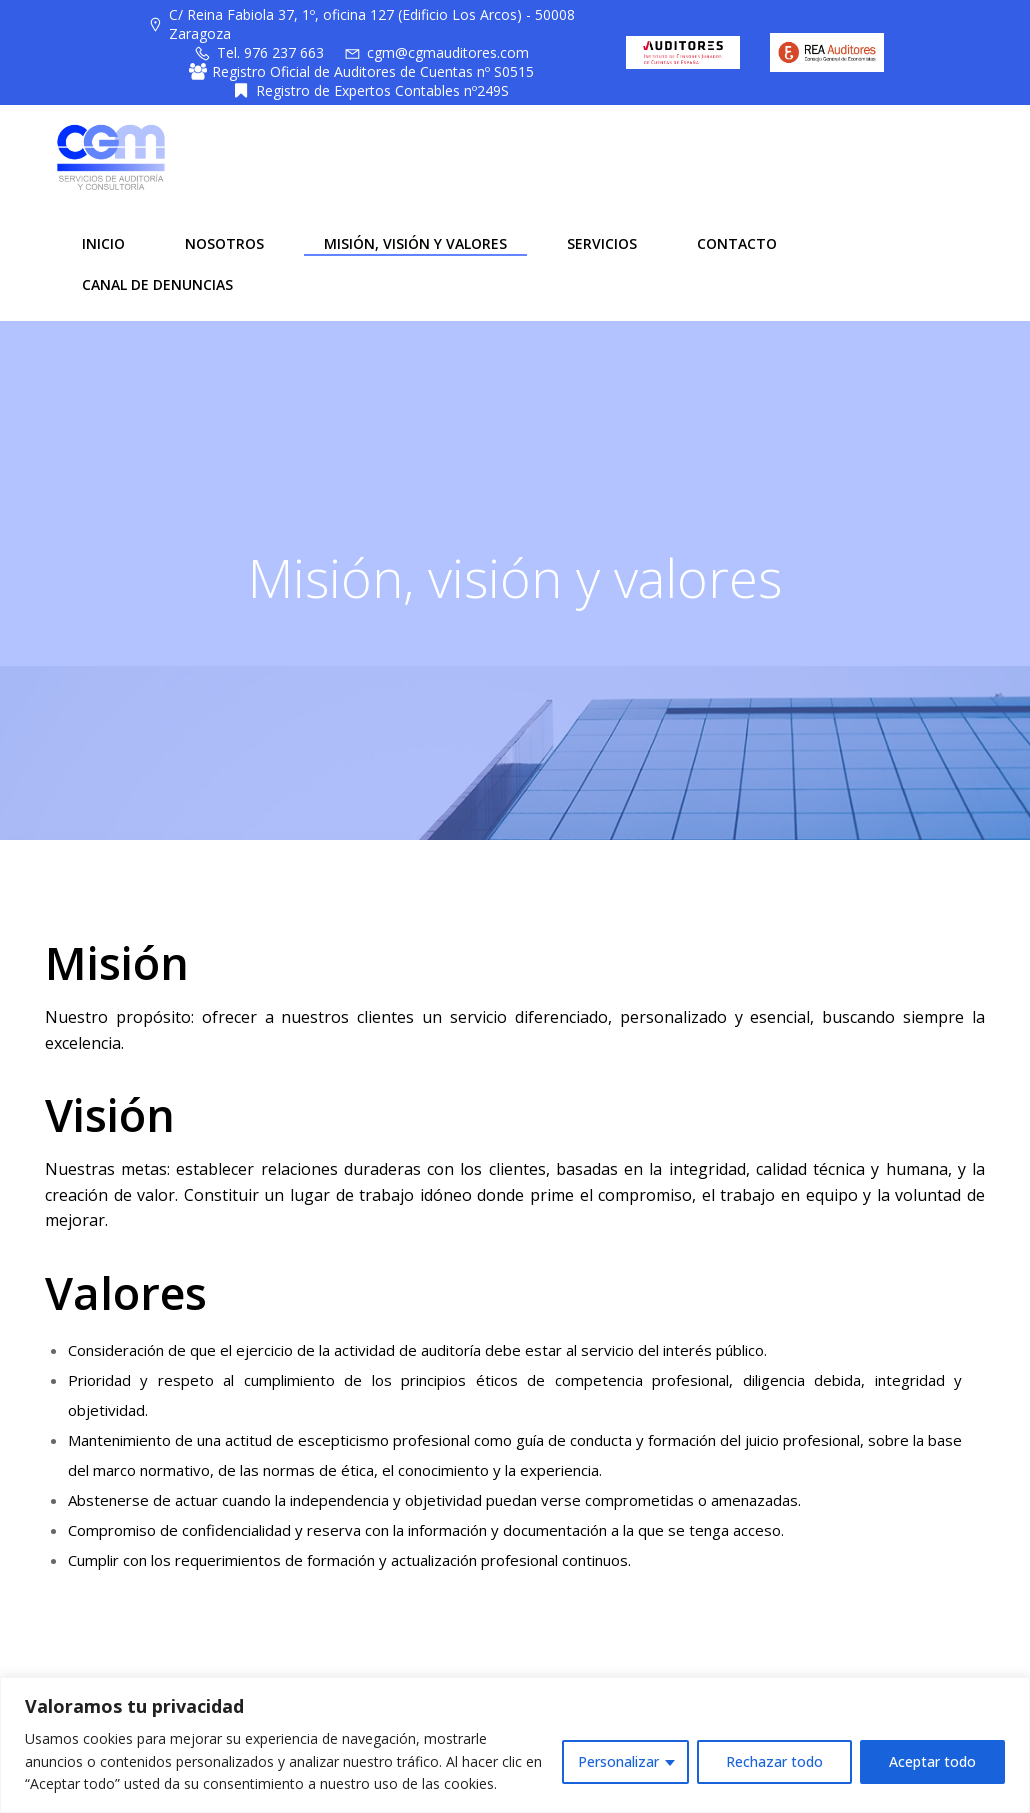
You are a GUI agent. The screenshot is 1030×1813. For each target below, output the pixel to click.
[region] (515, 1745)
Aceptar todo (932, 1761)
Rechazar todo (774, 1761)
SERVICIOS (600, 240)
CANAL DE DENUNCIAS (155, 281)
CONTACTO (735, 240)
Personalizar (618, 1761)
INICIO (101, 240)
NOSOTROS (222, 240)
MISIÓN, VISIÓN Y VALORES (413, 240)
